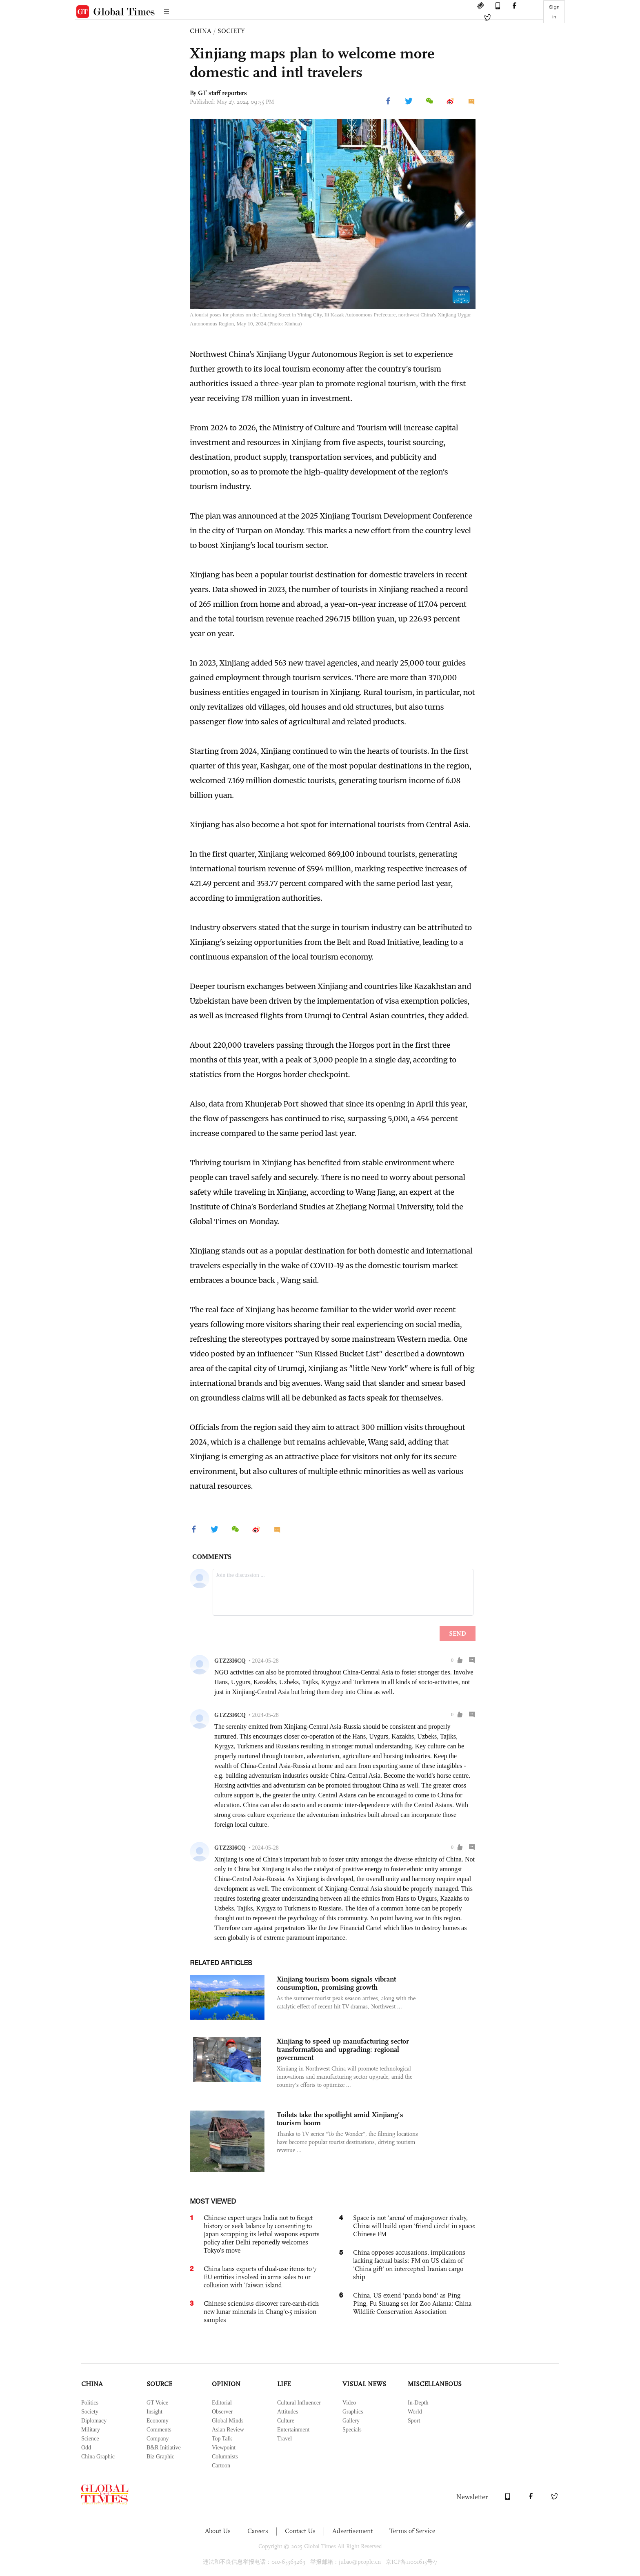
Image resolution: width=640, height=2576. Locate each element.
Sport (414, 2421)
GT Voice (157, 2403)
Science (90, 2439)
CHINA (200, 31)
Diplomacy (94, 2421)
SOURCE (159, 2384)
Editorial (222, 2403)
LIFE (284, 2384)
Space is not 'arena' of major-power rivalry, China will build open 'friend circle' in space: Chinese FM (414, 2226)
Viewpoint (224, 2448)
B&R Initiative (164, 2448)
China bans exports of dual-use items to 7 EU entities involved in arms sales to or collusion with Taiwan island (260, 2277)
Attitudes (287, 2412)
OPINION (226, 2384)
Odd (86, 2448)
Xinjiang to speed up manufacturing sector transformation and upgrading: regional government (343, 2049)
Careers (257, 2531)
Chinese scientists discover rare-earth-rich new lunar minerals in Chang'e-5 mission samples (261, 2312)
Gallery (351, 2421)
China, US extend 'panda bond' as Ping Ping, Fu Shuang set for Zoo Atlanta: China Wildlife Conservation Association (412, 2303)
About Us (218, 2531)
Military (90, 2430)
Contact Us (300, 2531)
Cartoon (221, 2465)
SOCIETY (231, 31)
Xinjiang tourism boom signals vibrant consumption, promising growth (336, 1983)
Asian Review (228, 2430)
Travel (284, 2439)
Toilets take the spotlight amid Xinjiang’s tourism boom (340, 2118)
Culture (285, 2421)
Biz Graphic (160, 2457)
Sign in (554, 12)
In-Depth (418, 2403)
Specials (352, 2430)
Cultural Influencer (299, 2403)
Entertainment (293, 2430)
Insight (154, 2412)
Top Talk (222, 2439)
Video (349, 2403)
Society (89, 2412)
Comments (159, 2430)
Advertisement (352, 2531)
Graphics (352, 2412)
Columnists (225, 2457)
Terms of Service (412, 2531)
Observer (222, 2412)
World (415, 2412)
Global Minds (227, 2421)
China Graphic (98, 2457)
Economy (158, 2421)
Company (158, 2439)
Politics (89, 2403)
